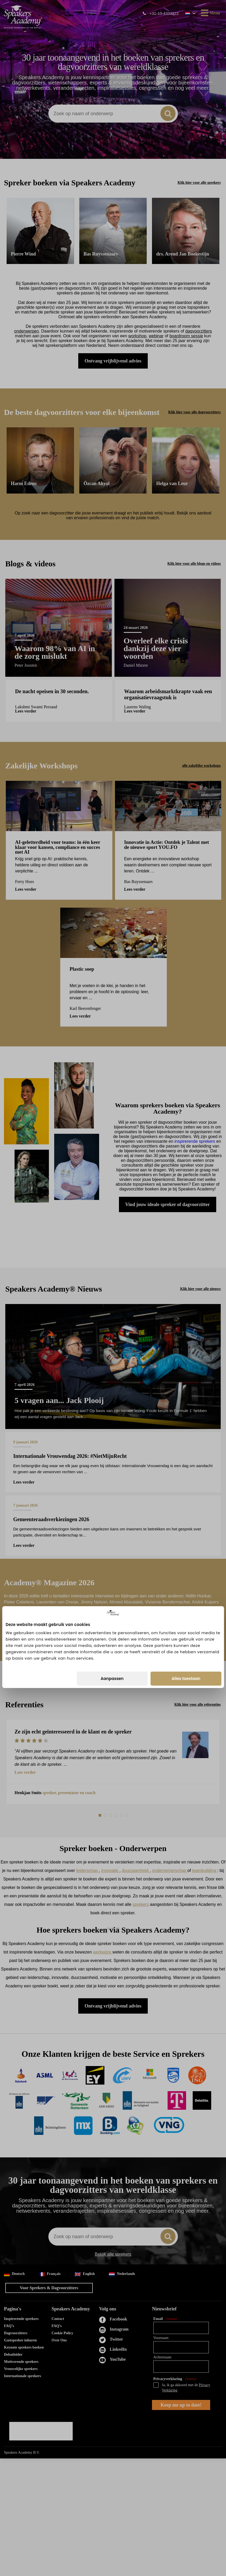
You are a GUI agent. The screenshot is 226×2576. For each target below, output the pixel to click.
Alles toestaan (186, 1319)
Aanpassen (112, 1319)
